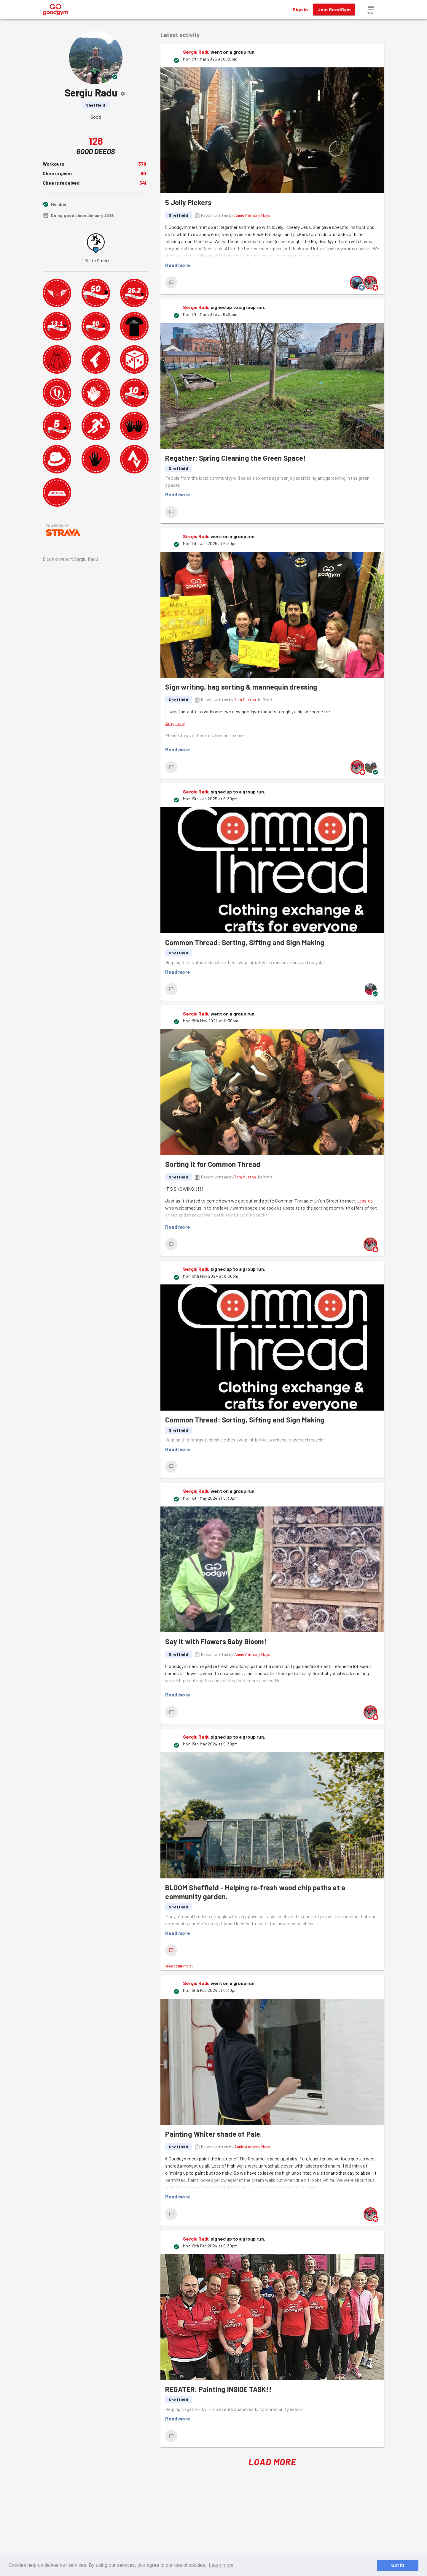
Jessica (365, 1200)
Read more (177, 265)
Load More (272, 2462)
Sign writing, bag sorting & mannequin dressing (241, 686)
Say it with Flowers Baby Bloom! (216, 1641)
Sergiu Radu (196, 52)
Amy (169, 723)
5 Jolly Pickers (188, 202)
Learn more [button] (221, 2565)
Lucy (180, 723)
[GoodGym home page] (56, 9)
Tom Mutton (245, 699)
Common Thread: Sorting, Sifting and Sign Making (244, 942)
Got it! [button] (397, 2565)
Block (48, 559)
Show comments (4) (178, 1966)
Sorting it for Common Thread (212, 1164)
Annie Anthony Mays (252, 215)
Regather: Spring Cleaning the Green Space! (235, 458)
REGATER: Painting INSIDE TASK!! (218, 2389)
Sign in (300, 9)
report (66, 559)
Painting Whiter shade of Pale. (213, 2134)
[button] (371, 9)
